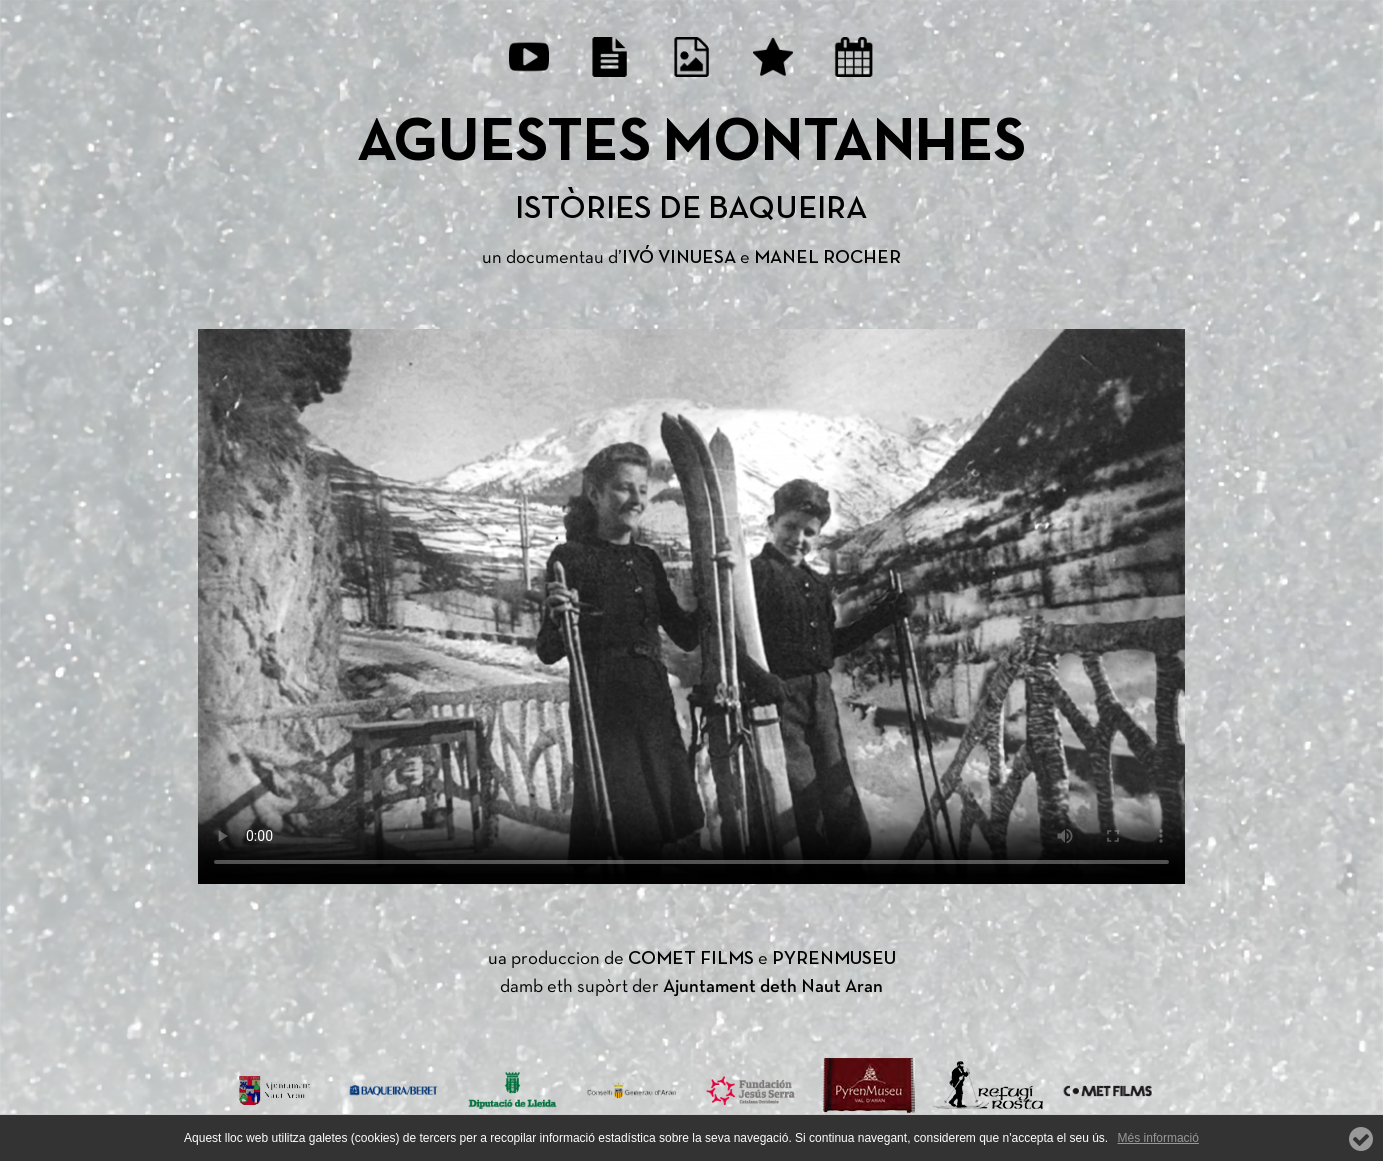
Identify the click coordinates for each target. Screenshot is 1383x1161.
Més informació (1158, 1138)
